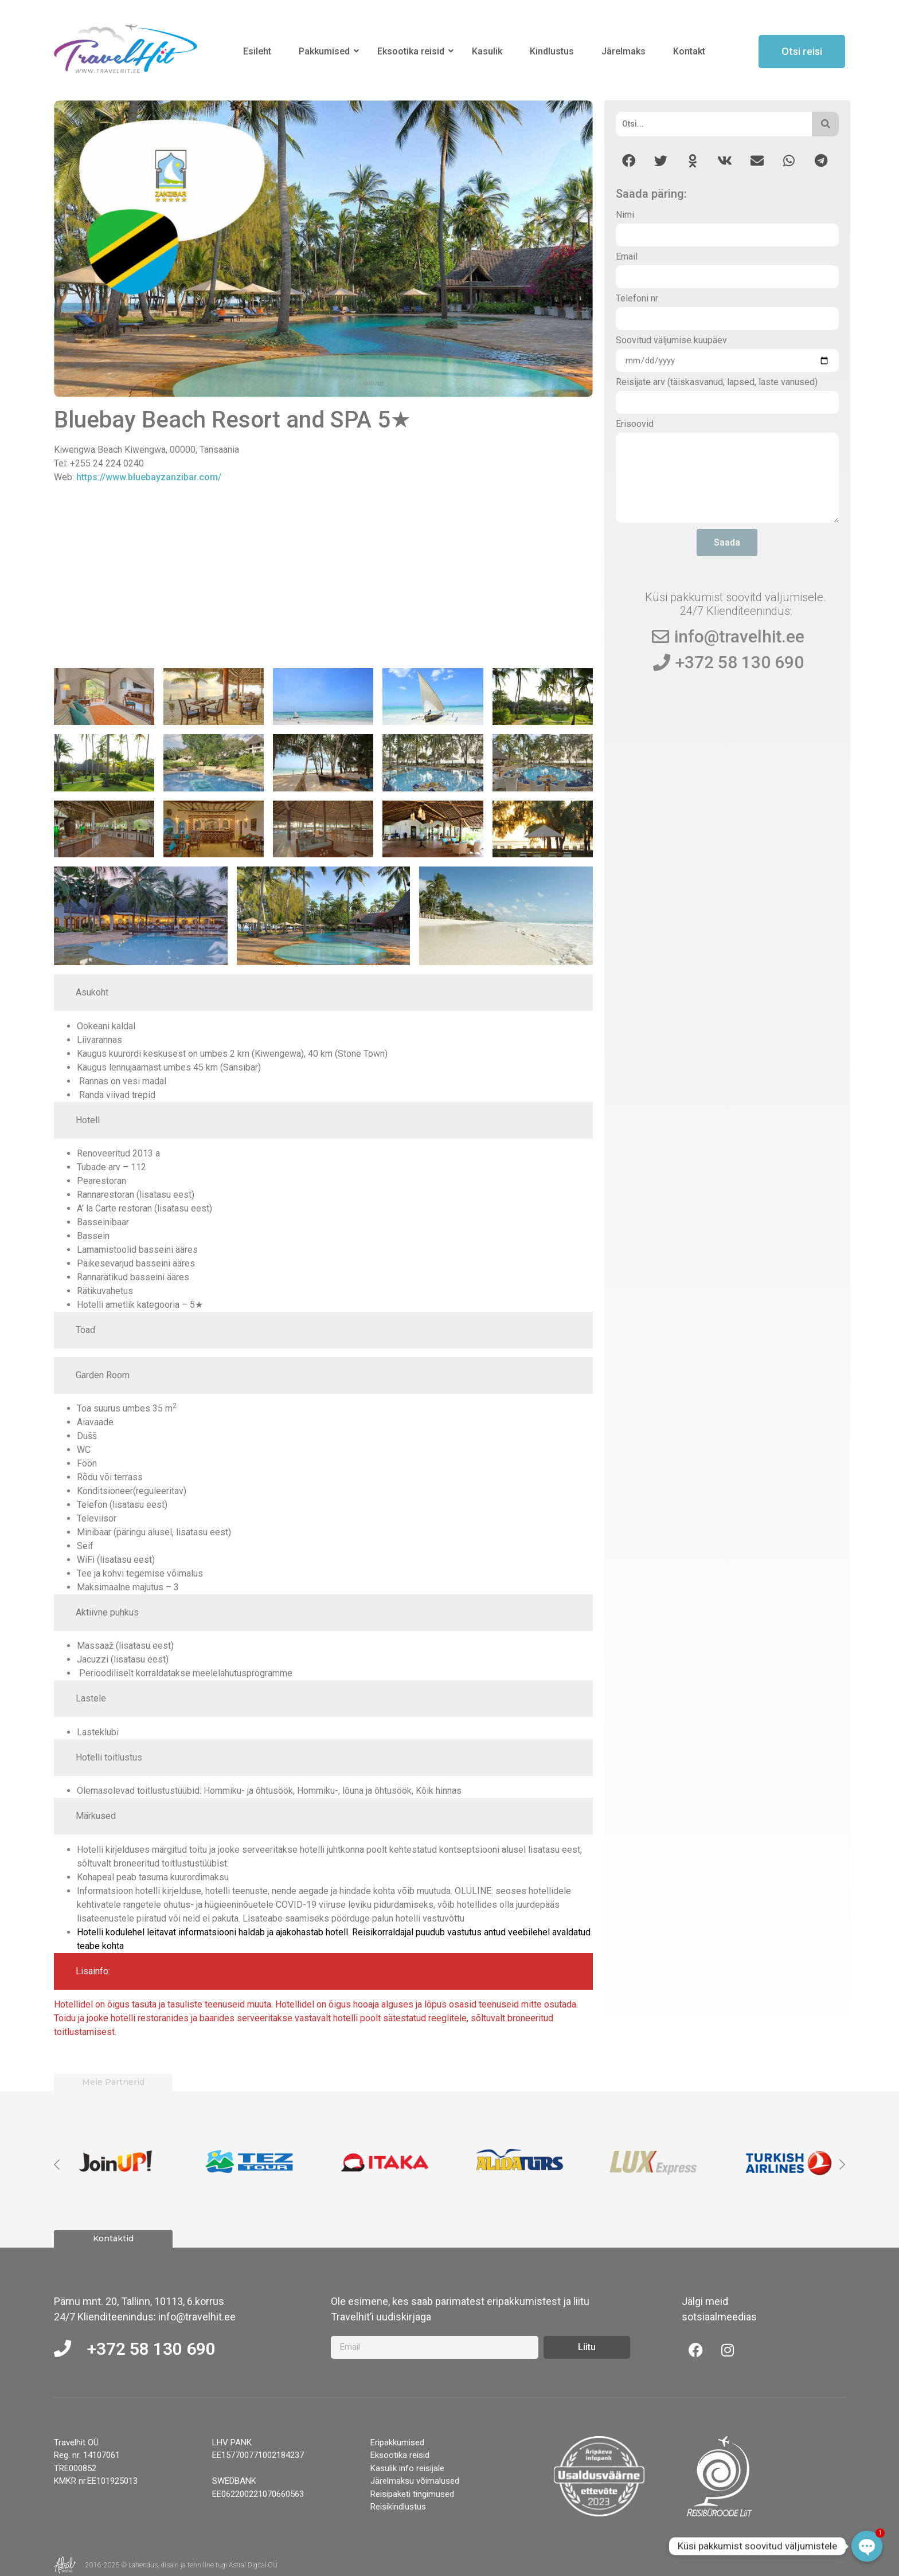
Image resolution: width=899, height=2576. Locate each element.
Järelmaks (623, 51)
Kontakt (689, 51)
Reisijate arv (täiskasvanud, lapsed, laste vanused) (717, 382)
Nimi (625, 215)
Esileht (257, 51)
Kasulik (487, 51)
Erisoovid (635, 424)
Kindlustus (552, 51)
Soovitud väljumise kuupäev (671, 341)
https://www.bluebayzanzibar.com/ (148, 477)
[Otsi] (714, 124)
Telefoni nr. (637, 299)
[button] (629, 161)
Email (627, 257)
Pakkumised (326, 51)
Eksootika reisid (412, 51)
